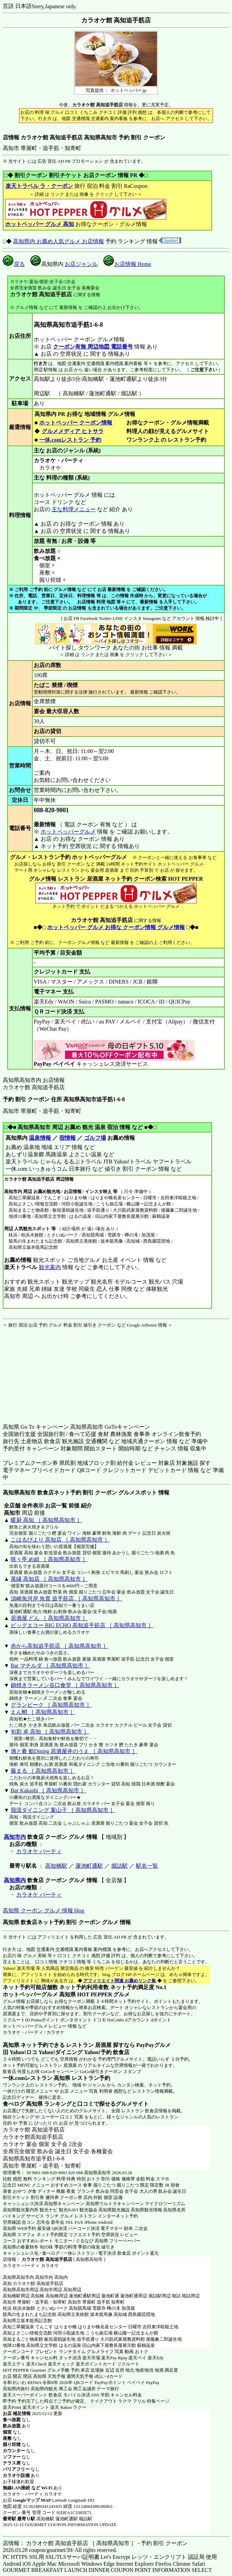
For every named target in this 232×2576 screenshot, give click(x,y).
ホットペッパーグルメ (68, 832)
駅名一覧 (147, 1866)
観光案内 (50, 1267)
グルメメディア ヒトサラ (72, 431)
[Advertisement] (46, 1371)
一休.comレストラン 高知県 (36, 2078)
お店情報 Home (127, 264)
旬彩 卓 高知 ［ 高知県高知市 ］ (50, 1732)
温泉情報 (40, 1138)
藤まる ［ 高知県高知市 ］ (43, 1771)
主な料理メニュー (74, 509)
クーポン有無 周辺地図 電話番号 (93, 347)
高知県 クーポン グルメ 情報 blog (43, 1910)
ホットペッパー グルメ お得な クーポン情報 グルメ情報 (116, 927)
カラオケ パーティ (39, 1851)
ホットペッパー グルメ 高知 (39, 224)
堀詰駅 (119, 1866)
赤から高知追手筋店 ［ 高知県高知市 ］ (59, 1646)
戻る (14, 264)
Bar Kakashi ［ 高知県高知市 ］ (48, 1790)
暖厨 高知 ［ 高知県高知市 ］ (46, 1520)
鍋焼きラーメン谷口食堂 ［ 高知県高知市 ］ (65, 1685)
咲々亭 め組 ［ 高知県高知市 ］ (49, 1559)
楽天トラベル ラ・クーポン (39, 186)
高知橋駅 (56, 1866)
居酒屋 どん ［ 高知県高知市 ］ (49, 1618)
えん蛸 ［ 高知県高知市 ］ (43, 1712)
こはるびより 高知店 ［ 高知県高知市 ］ (60, 1540)
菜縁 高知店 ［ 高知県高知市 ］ (49, 1579)
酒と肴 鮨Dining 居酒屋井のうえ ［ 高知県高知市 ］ (74, 1751)
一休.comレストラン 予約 (70, 440)
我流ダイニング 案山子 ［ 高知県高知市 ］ (63, 1810)
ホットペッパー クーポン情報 (75, 423)
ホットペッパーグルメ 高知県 (39, 1994)
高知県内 (15, 1880)
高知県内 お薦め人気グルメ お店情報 (58, 241)
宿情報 (67, 1138)
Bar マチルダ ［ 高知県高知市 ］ (50, 1665)
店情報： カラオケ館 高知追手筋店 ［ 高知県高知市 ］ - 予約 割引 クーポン (95, 2543)
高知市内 (15, 1837)
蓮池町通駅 (89, 1866)
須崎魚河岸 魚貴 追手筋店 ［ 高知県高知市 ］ (66, 1598)
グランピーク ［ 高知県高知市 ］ (51, 1705)
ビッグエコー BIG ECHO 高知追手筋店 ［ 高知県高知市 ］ (82, 1625)
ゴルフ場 (95, 1138)
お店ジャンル (81, 264)
